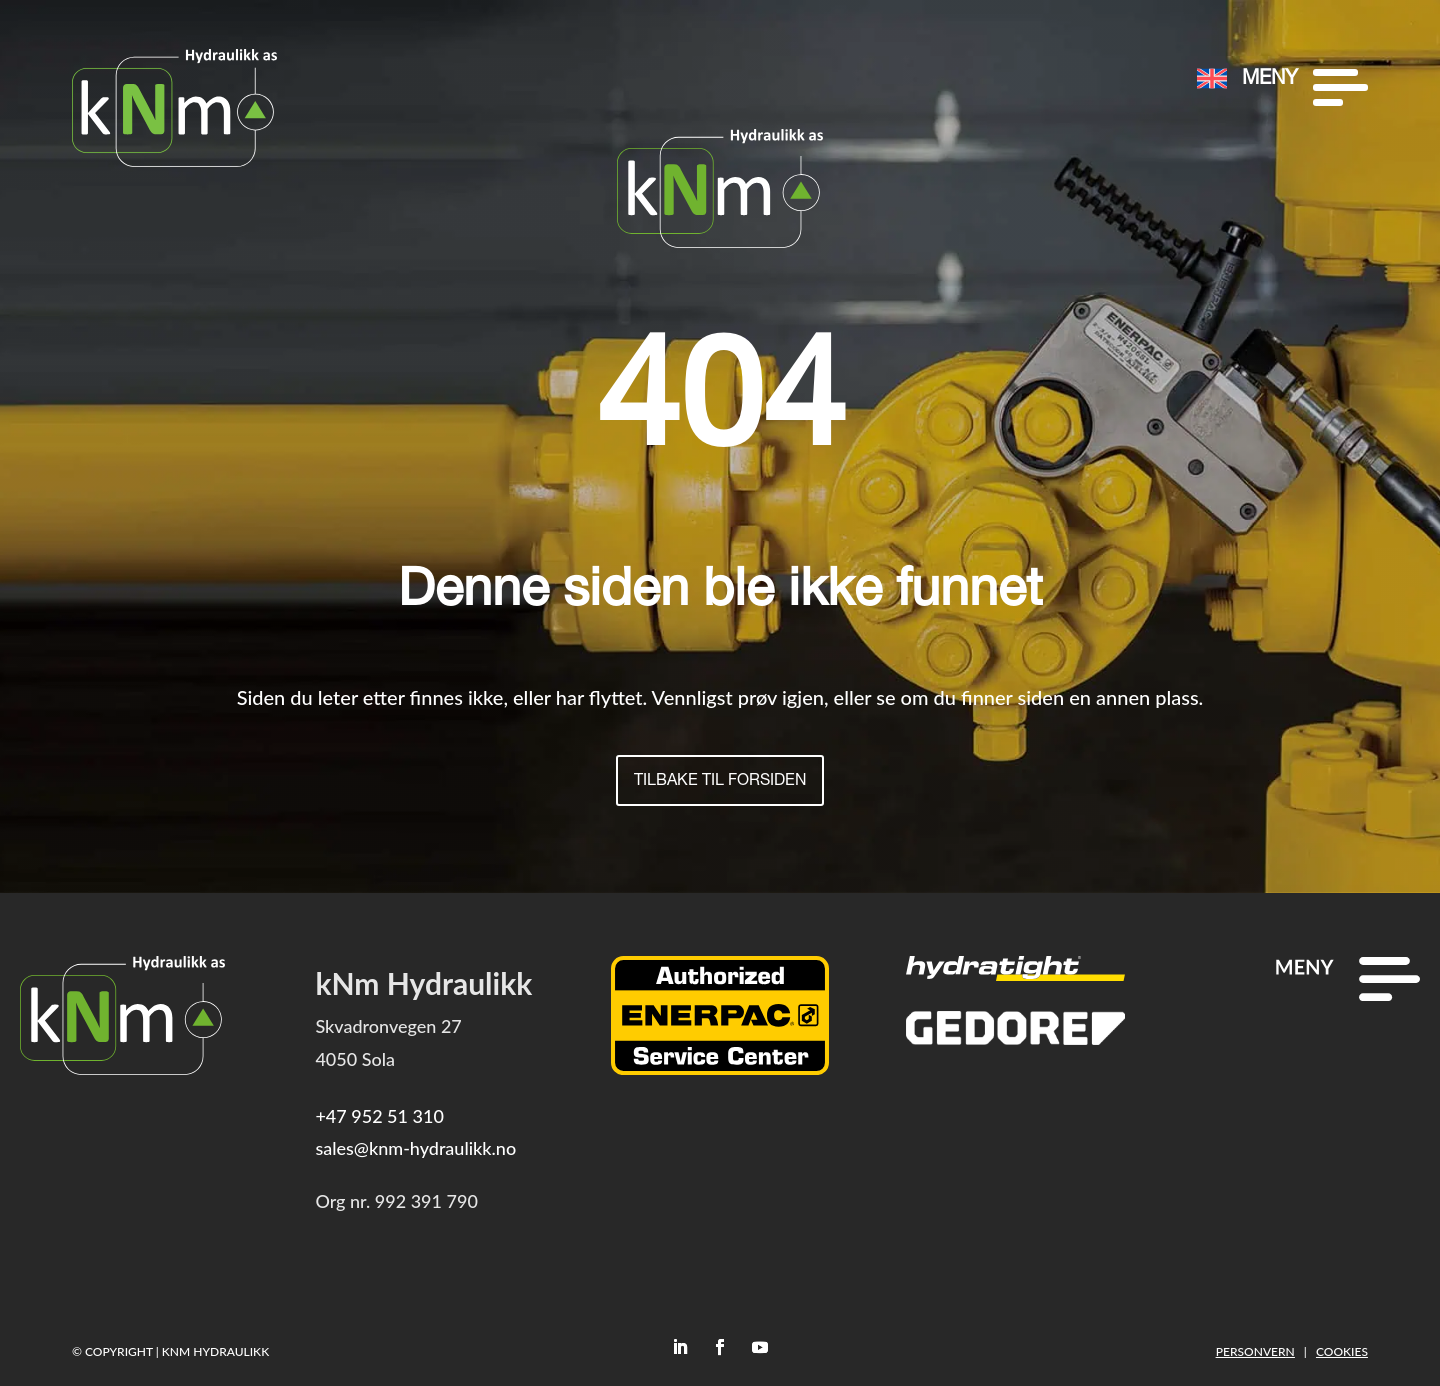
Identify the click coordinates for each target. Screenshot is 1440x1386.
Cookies (1342, 1351)
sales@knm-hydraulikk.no (415, 1149)
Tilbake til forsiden (720, 782)
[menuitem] (1129, 41)
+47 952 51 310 (379, 1116)
